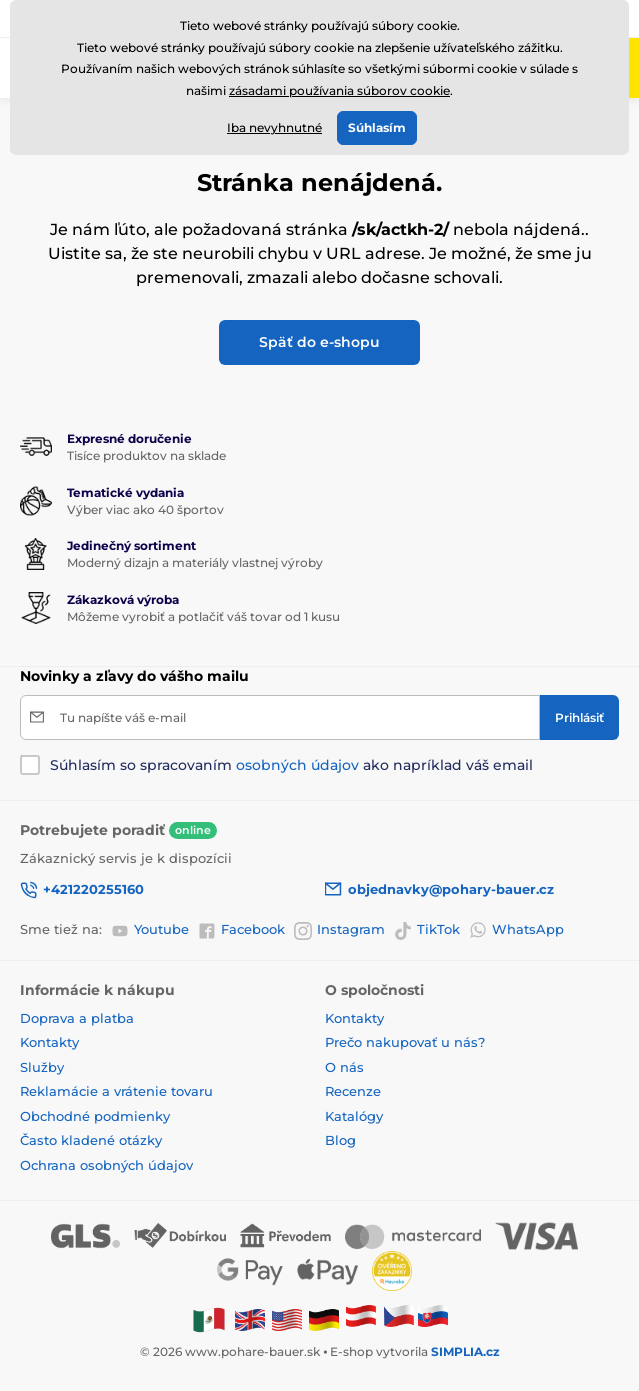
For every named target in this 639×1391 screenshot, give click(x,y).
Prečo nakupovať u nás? (405, 1042)
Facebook (241, 930)
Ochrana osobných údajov (106, 1165)
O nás (344, 1067)
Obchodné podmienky (95, 1116)
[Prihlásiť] (579, 717)
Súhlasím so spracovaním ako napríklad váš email (291, 765)
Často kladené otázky (91, 1140)
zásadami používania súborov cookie (339, 90)
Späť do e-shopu (319, 342)
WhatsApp (516, 930)
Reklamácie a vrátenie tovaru (116, 1091)
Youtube (150, 930)
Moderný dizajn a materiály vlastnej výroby (195, 562)
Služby (42, 1067)
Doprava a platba (77, 1018)
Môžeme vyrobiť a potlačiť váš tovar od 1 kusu (203, 616)
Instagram (339, 930)
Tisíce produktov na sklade (146, 455)
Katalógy (354, 1116)
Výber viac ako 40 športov (145, 509)
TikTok (427, 930)
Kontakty (49, 1042)
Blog (340, 1140)
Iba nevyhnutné (274, 127)
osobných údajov (297, 765)
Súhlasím (377, 127)
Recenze (353, 1091)
